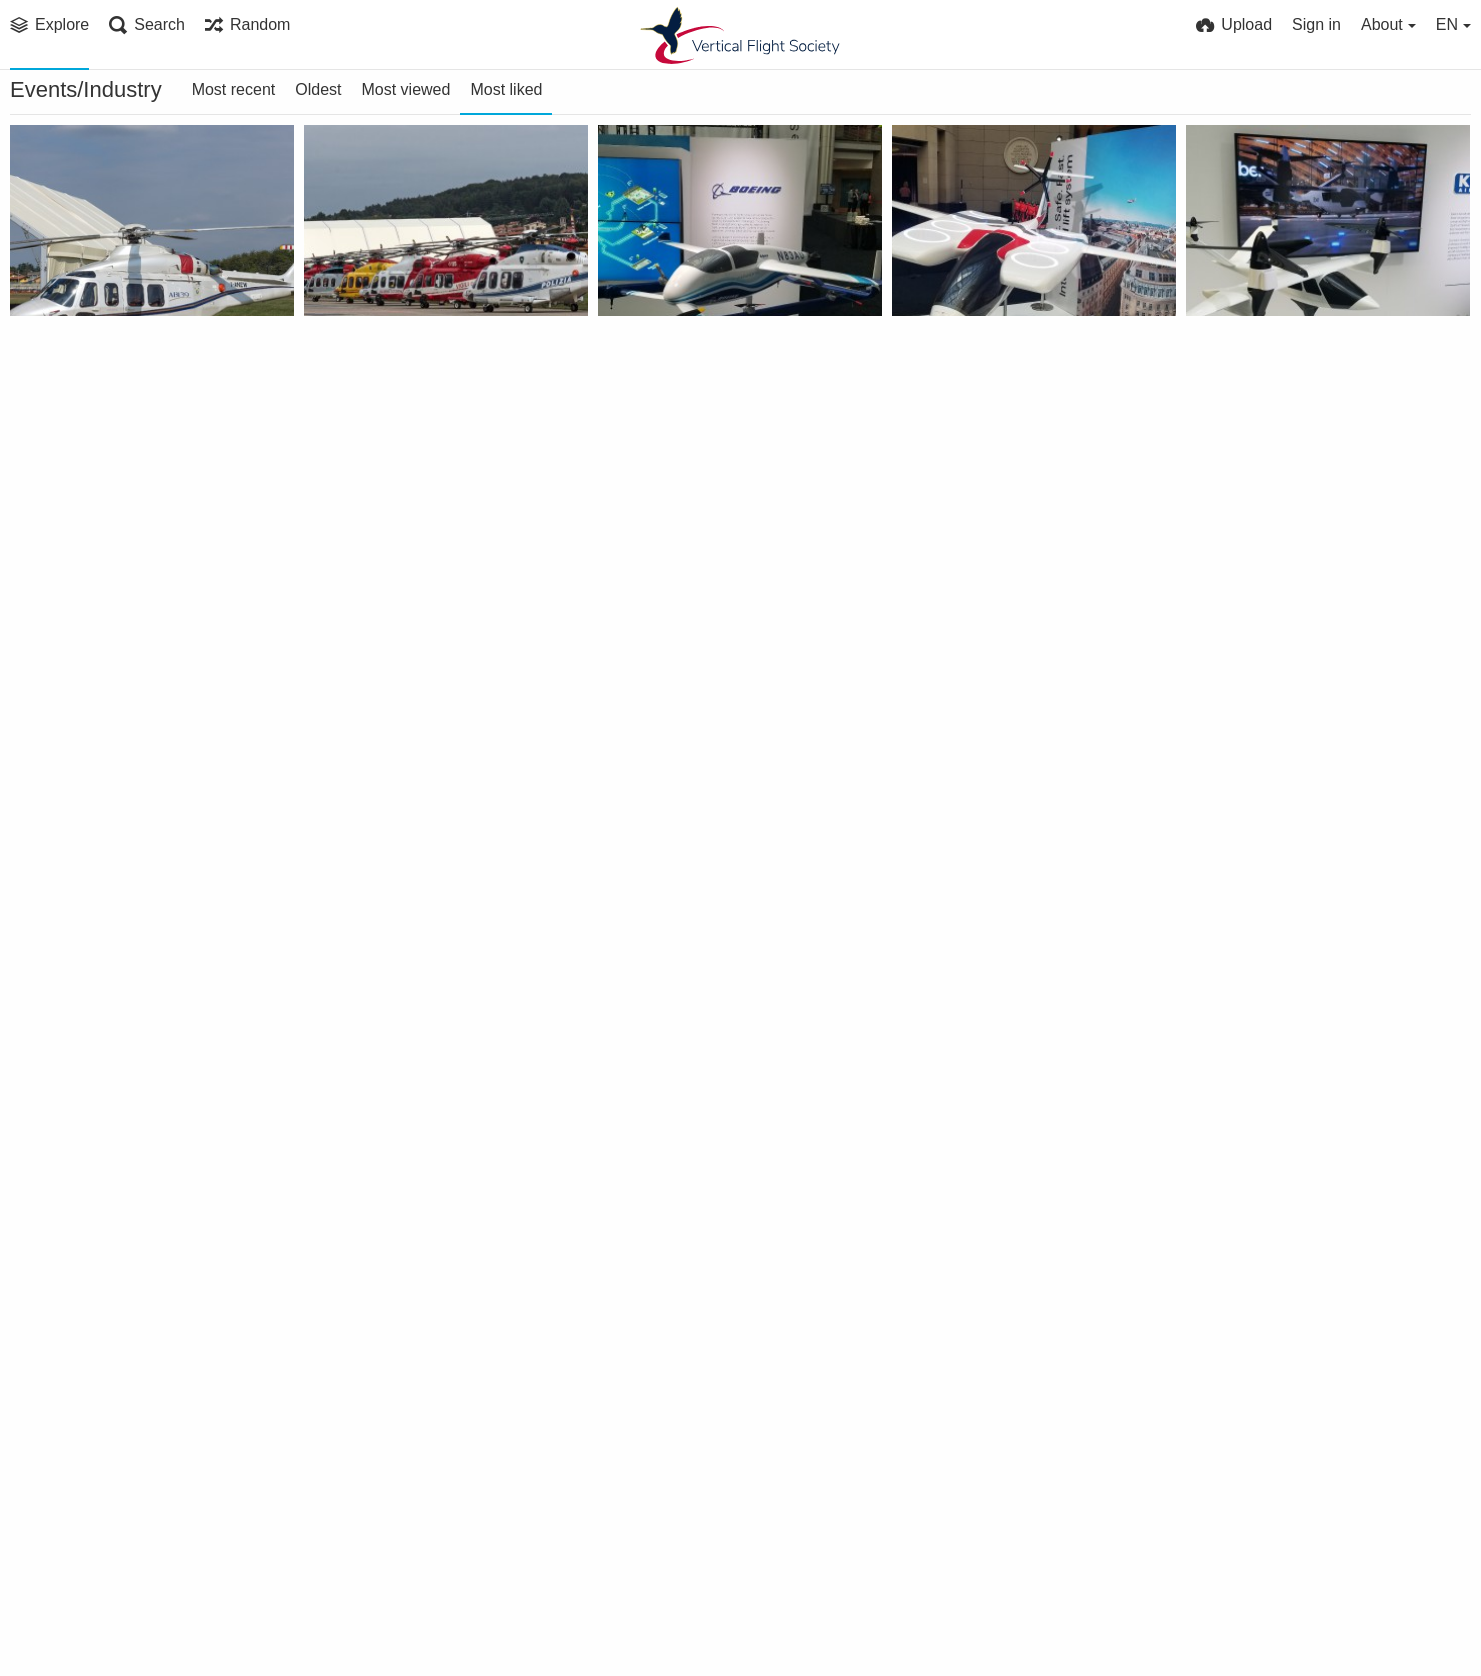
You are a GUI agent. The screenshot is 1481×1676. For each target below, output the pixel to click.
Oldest (318, 89)
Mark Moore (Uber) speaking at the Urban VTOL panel (419, 1248)
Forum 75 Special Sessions (1002, 660)
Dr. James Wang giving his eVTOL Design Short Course (1007, 1542)
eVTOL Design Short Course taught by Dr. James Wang (1301, 1542)
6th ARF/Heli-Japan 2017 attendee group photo (1301, 660)
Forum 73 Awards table (696, 1542)
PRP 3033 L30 (70, 366)
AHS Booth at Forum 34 (403, 954)
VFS (931, 1568)
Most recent (234, 89)
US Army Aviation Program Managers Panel (1007, 954)
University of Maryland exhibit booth (419, 660)
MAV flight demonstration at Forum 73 (125, 1542)
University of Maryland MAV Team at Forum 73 (1301, 1248)
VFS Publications (674, 392)
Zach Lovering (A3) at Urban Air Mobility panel (713, 1248)
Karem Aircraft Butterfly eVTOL (1301, 366)
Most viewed (405, 89)
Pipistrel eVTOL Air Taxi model (1007, 366)
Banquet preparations (398, 1542)
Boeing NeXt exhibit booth (708, 660)
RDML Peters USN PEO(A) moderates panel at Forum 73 (125, 1248)
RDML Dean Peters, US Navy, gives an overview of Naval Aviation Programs (1301, 954)
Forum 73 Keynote (972, 1248)
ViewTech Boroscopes (103, 660)
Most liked (506, 89)
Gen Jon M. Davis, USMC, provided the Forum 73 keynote (713, 954)
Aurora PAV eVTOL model (705, 366)
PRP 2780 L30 (364, 366)
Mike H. (59, 980)
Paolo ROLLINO (84, 392)
